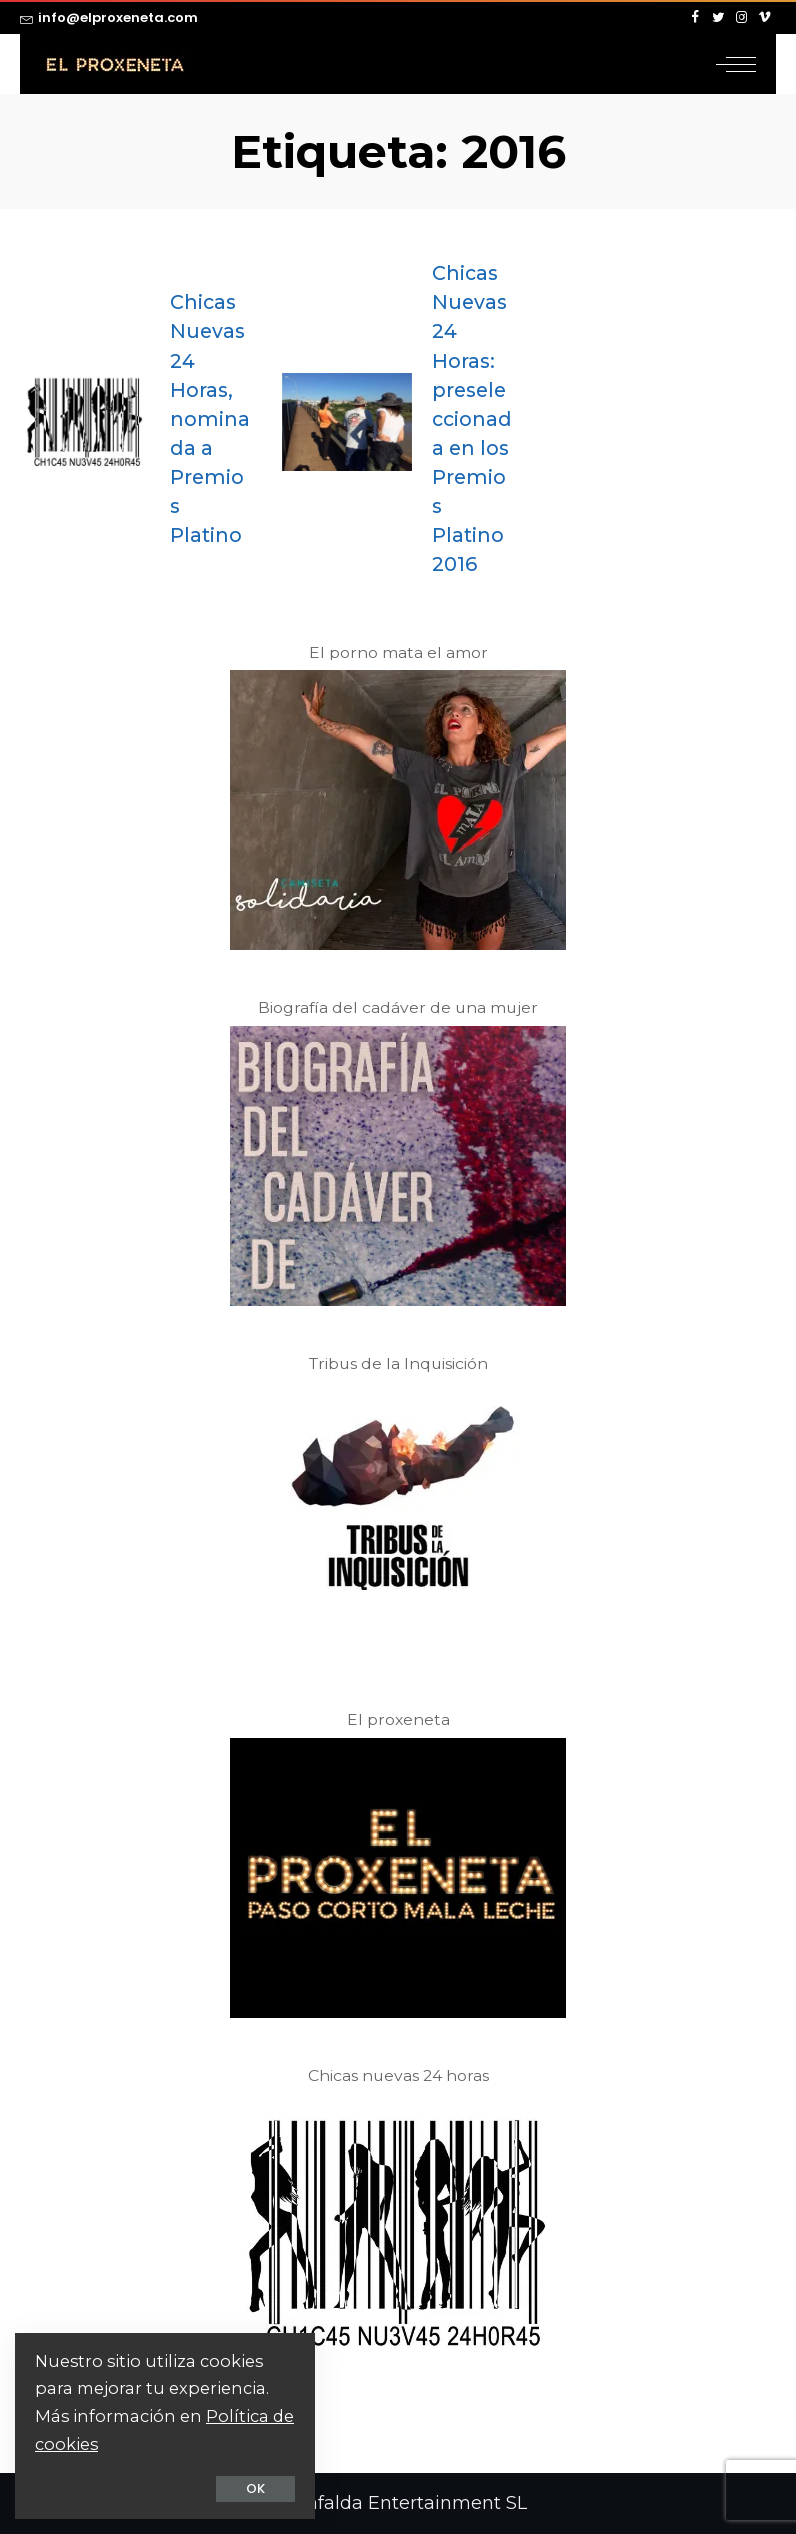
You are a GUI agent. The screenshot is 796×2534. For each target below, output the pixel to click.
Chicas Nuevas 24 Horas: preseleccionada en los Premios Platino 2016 (472, 418)
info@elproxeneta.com (109, 17)
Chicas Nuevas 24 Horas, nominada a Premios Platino (210, 418)
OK (255, 2488)
